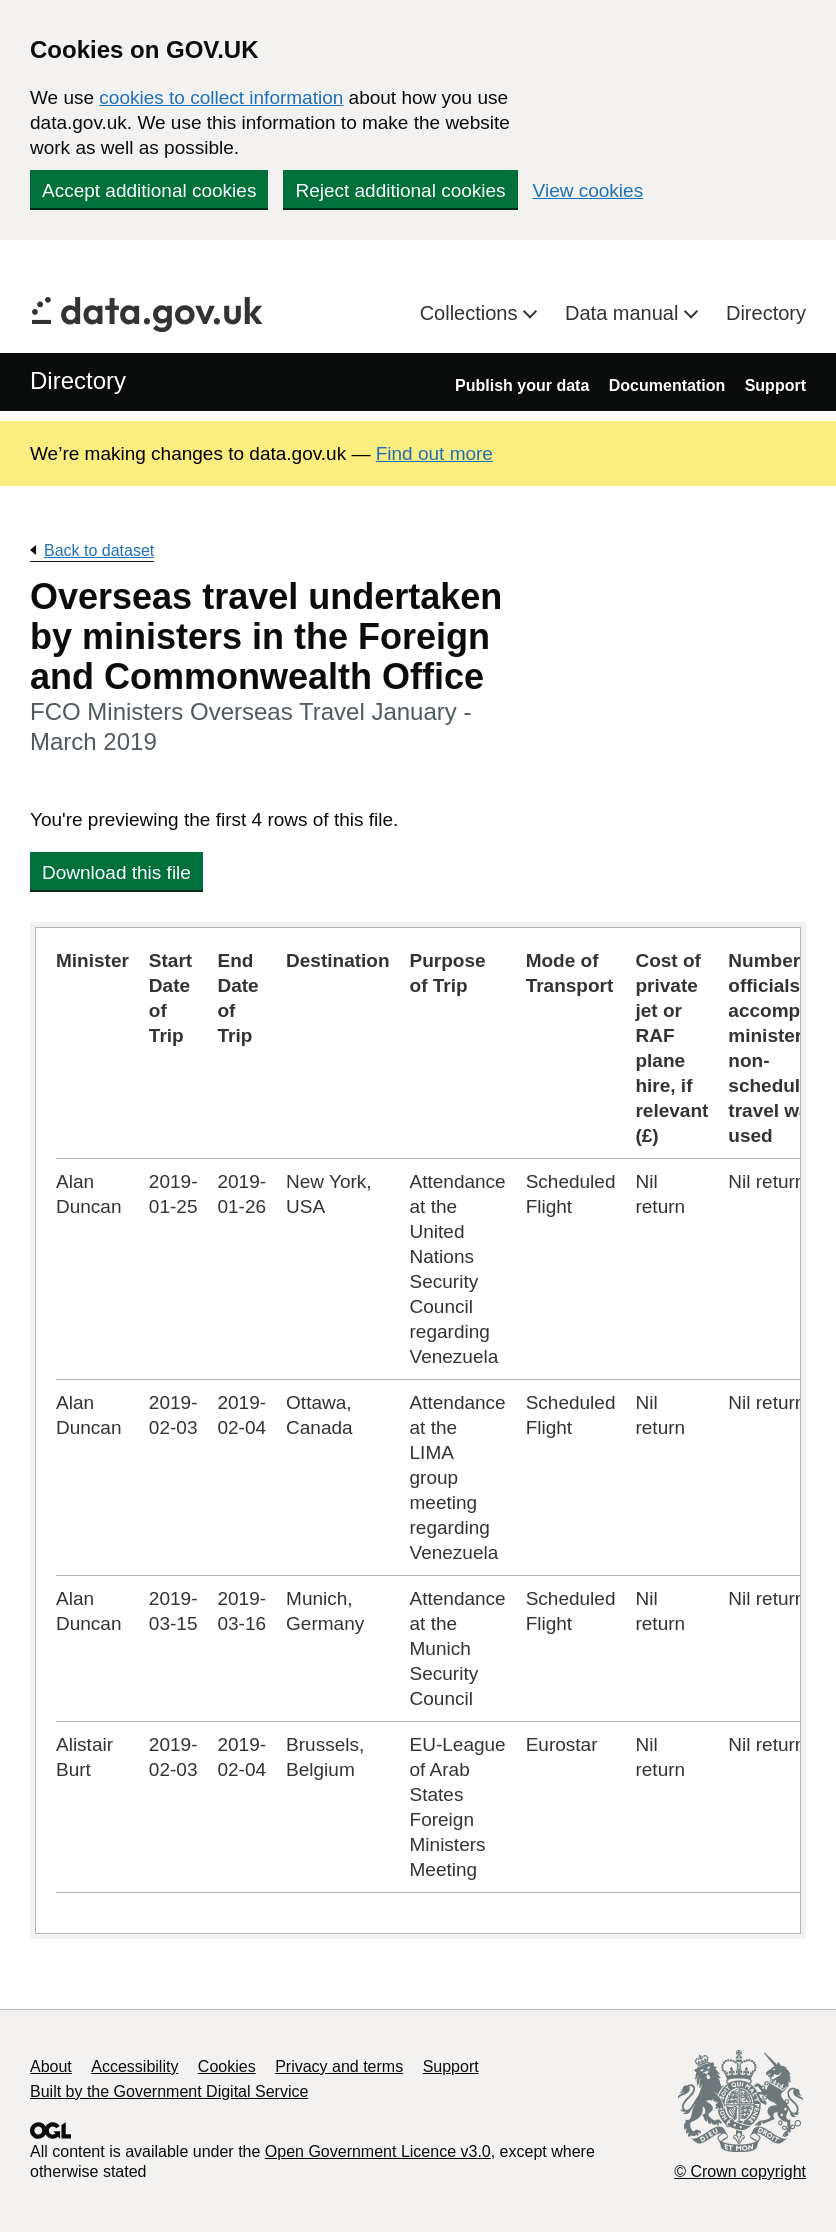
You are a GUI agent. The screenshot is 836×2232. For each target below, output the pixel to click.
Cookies (227, 2066)
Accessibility (134, 2066)
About (51, 2066)
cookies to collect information (221, 97)
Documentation (667, 385)
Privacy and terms (339, 2066)
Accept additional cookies (149, 190)
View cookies (588, 190)
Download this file (116, 872)
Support (775, 385)
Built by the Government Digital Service (169, 2091)
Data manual (624, 313)
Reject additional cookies (400, 190)
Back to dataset (99, 550)
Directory (766, 313)
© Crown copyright (740, 2171)
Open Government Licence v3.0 (378, 2151)
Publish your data (522, 385)
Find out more (434, 453)
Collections (471, 313)
